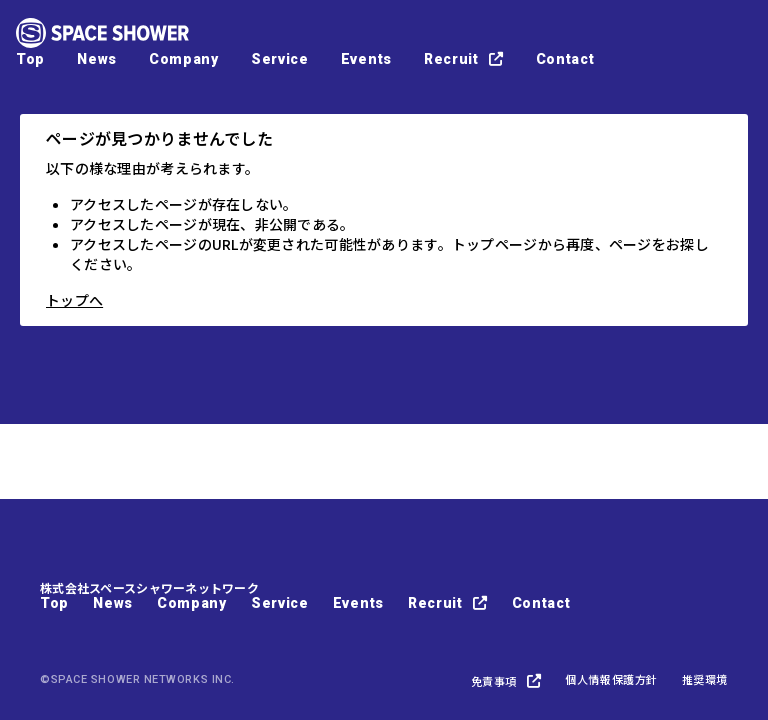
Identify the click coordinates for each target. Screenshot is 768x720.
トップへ (74, 300)
